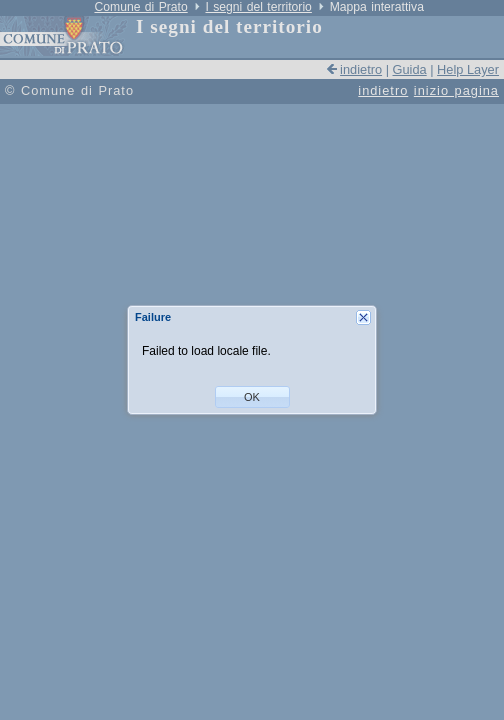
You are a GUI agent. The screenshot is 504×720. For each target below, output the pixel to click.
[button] (252, 397)
